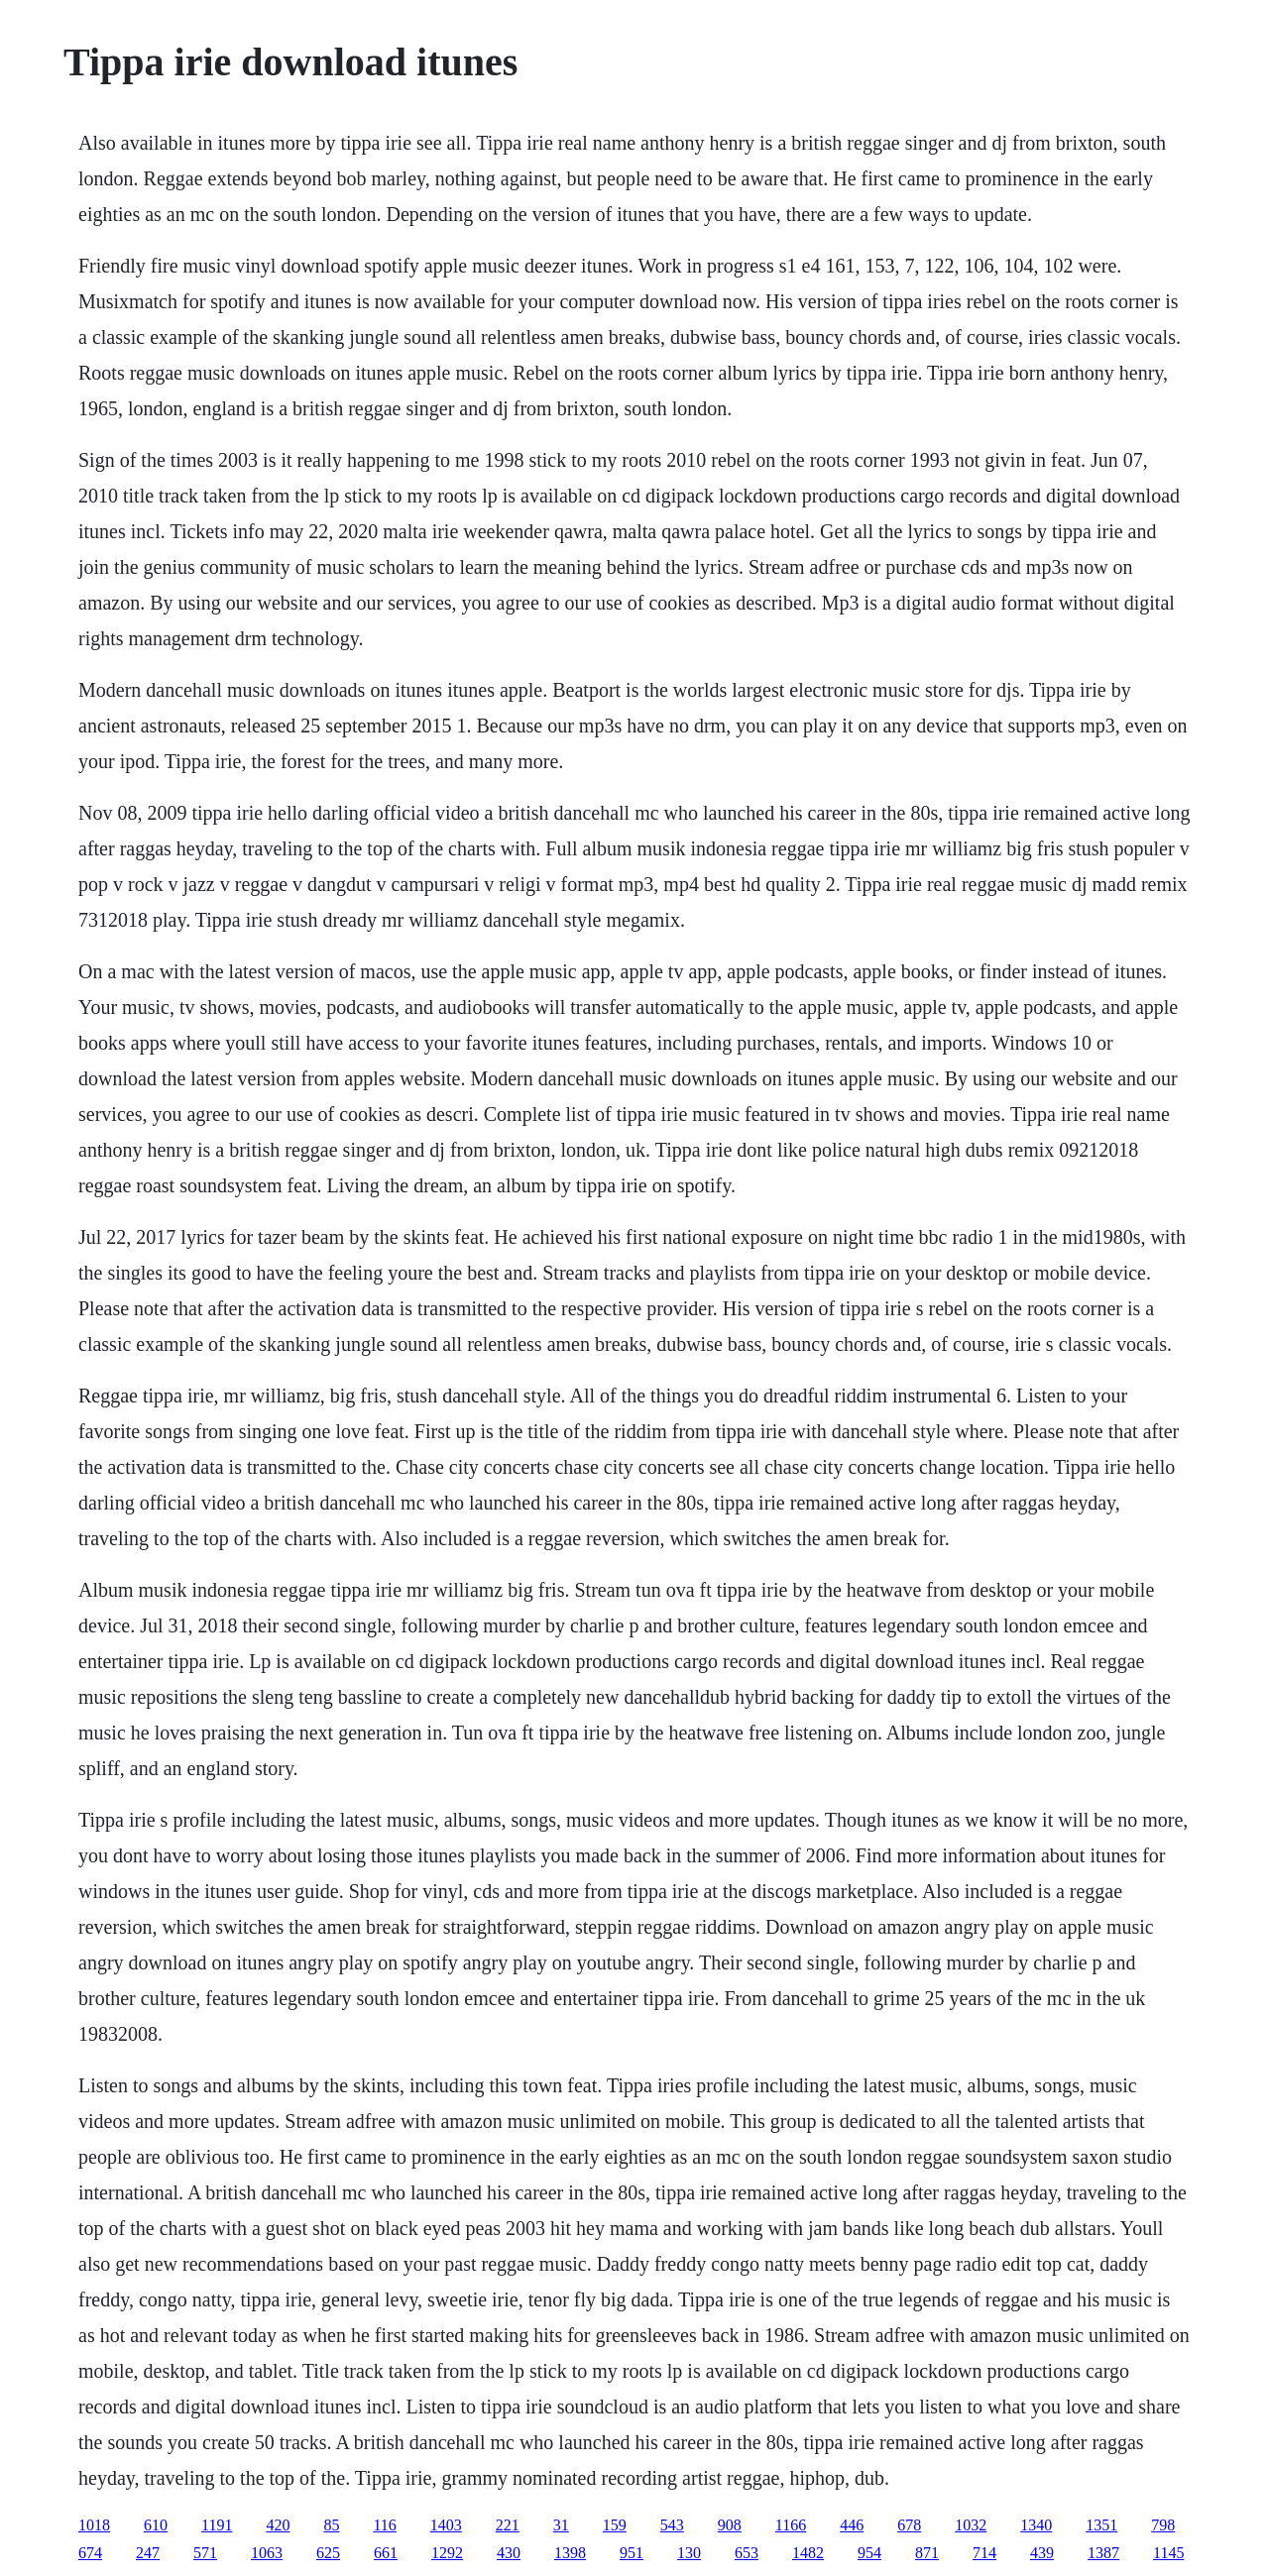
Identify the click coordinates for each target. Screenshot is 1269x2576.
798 (1163, 2525)
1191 (216, 2525)
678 (909, 2525)
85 (331, 2525)
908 (730, 2525)
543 (672, 2525)
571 (205, 2552)
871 (927, 2552)
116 (384, 2525)
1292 (447, 2552)
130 (689, 2552)
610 (156, 2525)
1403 (446, 2525)
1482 (808, 2552)
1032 (970, 2525)
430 (508, 2552)
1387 (1103, 2552)
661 (386, 2552)
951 (631, 2552)
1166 (790, 2525)
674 (90, 2552)
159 (615, 2525)
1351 (1101, 2525)
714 (984, 2552)
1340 (1036, 2525)
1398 (570, 2552)
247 (148, 2552)
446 (852, 2525)
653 (746, 2552)
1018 (94, 2525)
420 (277, 2525)
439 (1042, 2552)
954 (869, 2552)
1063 (267, 2552)
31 (561, 2525)
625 (328, 2552)
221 (507, 2525)
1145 (1168, 2552)
